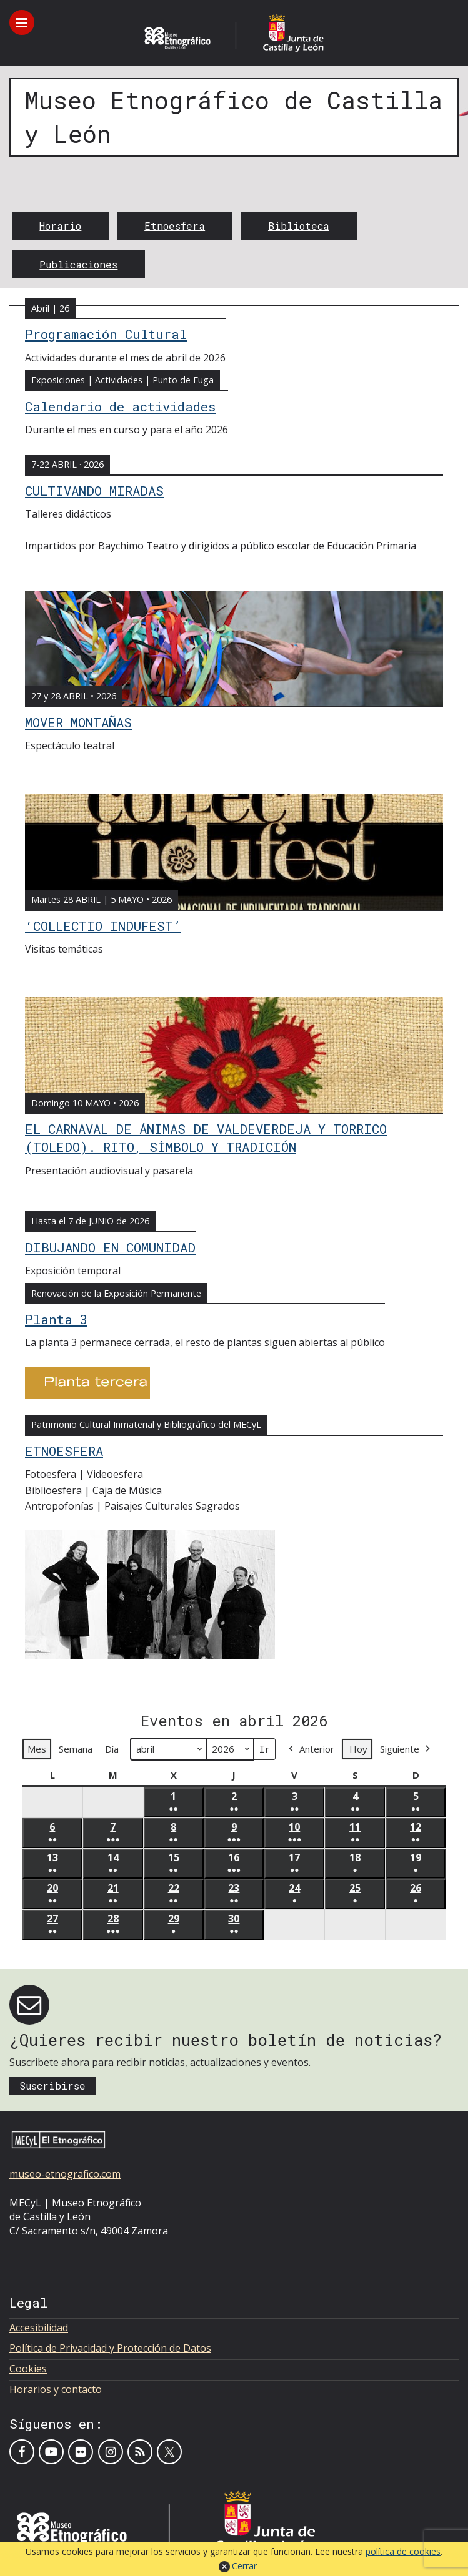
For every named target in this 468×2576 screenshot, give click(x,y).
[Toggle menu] (21, 22)
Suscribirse (52, 2085)
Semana (75, 1749)
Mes (36, 1749)
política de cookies (403, 2551)
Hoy (358, 1749)
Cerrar (244, 2566)
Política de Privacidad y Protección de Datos (110, 2348)
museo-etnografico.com (65, 2174)
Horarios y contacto (55, 2389)
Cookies (28, 2369)
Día (112, 1749)
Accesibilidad (38, 2327)
